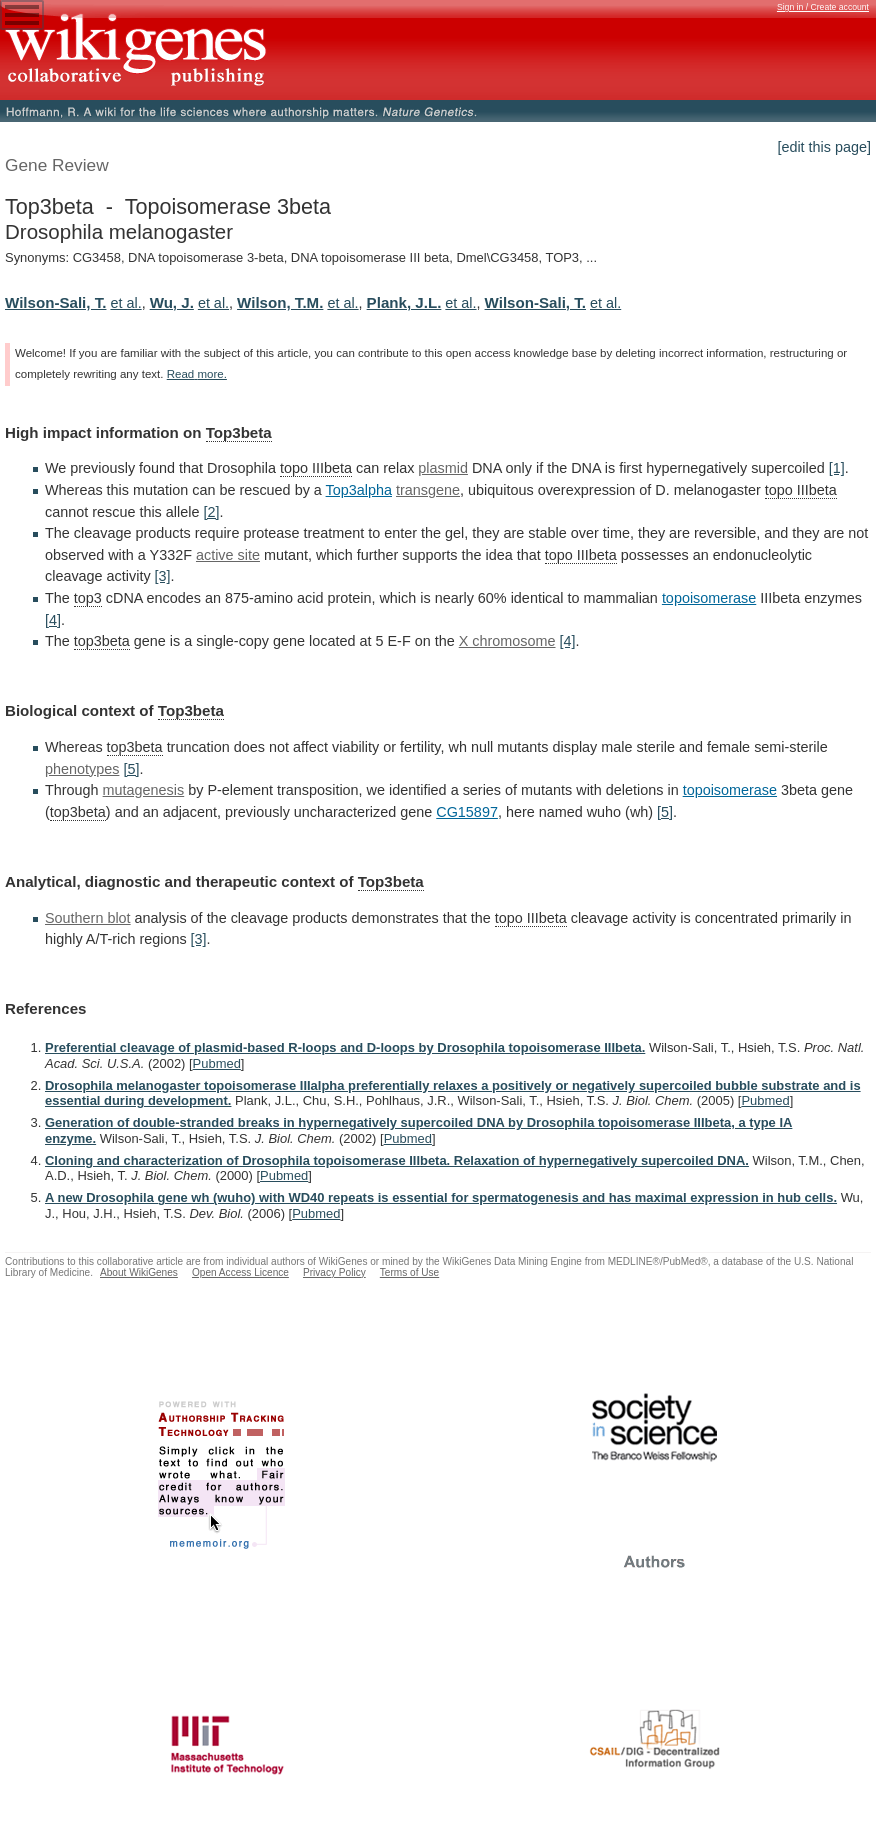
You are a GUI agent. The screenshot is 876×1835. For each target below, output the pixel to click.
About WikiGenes (139, 1272)
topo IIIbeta (316, 468)
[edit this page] (824, 147)
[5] (131, 769)
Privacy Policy (334, 1272)
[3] (163, 576)
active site (228, 555)
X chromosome (507, 641)
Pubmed (217, 1063)
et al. (125, 303)
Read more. (197, 374)
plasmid (443, 468)
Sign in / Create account (823, 7)
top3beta (102, 641)
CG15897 (467, 812)
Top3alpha (359, 490)
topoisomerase (709, 598)
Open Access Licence (240, 1272)
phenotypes (82, 769)
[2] (211, 512)
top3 (88, 598)
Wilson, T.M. (280, 302)
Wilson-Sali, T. (55, 302)
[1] (837, 468)
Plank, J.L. (404, 302)
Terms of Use (409, 1272)
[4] (53, 620)
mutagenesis (144, 790)
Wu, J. (172, 302)
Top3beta (239, 432)
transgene (428, 490)
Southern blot (88, 918)
